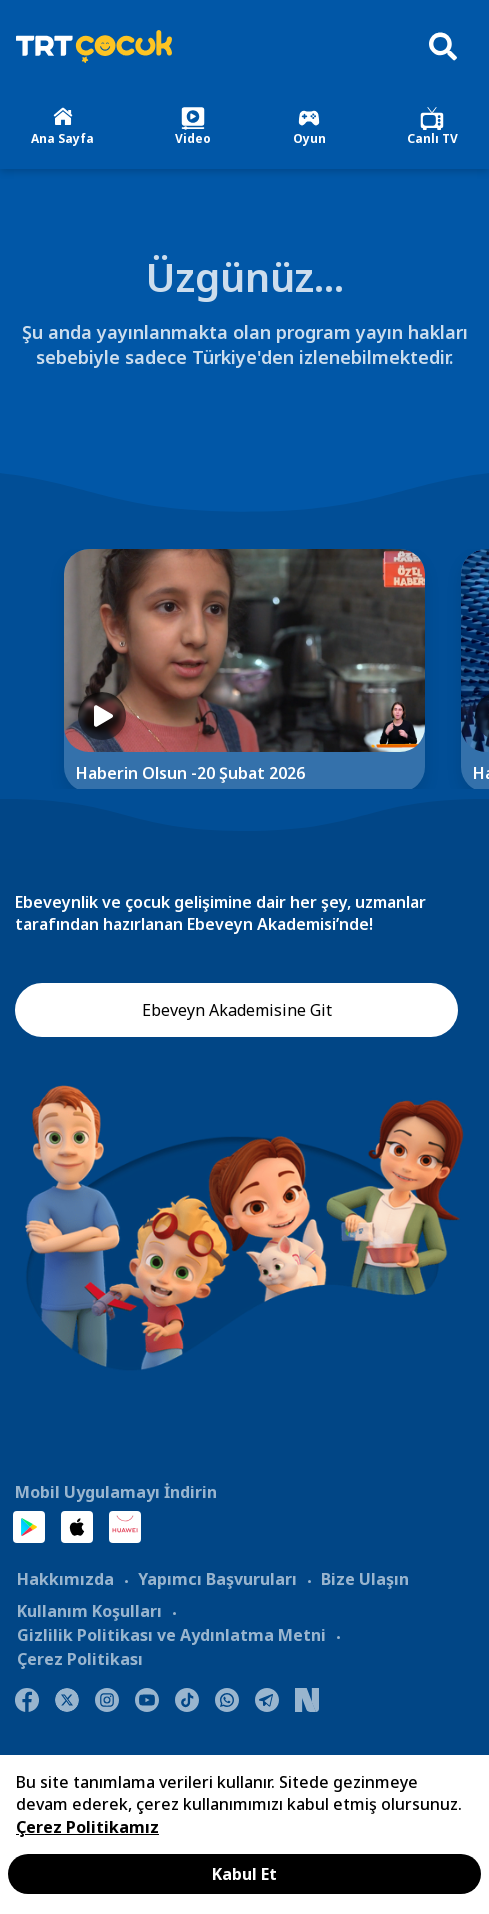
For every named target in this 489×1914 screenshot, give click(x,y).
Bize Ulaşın (365, 1579)
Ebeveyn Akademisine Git (237, 1010)
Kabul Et (244, 1874)
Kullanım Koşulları (89, 1611)
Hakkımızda (65, 1579)
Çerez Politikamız (87, 1827)
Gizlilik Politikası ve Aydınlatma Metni (171, 1635)
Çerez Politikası (80, 1659)
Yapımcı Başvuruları (217, 1579)
